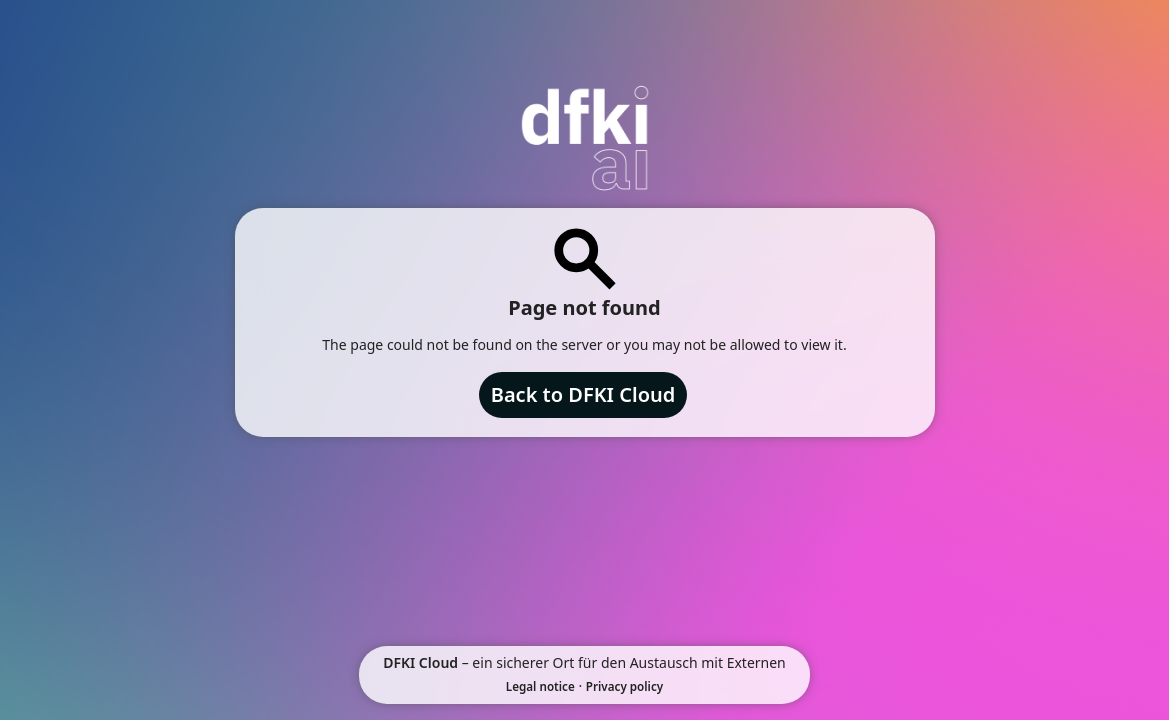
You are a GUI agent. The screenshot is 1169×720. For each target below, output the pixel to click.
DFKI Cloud (420, 662)
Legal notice (540, 686)
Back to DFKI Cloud (583, 394)
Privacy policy (624, 686)
